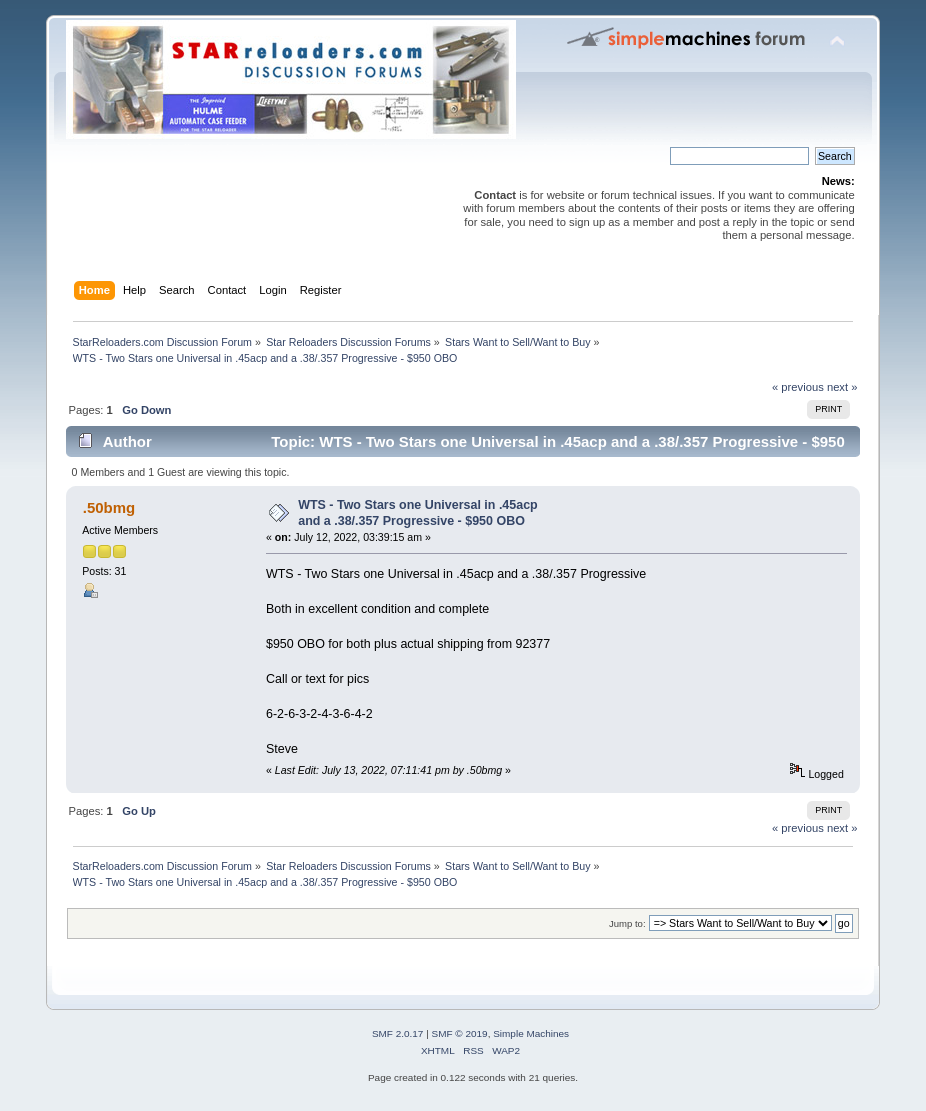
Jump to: (627, 923)
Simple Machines (531, 1033)
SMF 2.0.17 (398, 1033)
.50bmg (109, 507)
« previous (798, 387)
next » (842, 387)
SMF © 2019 (460, 1033)
